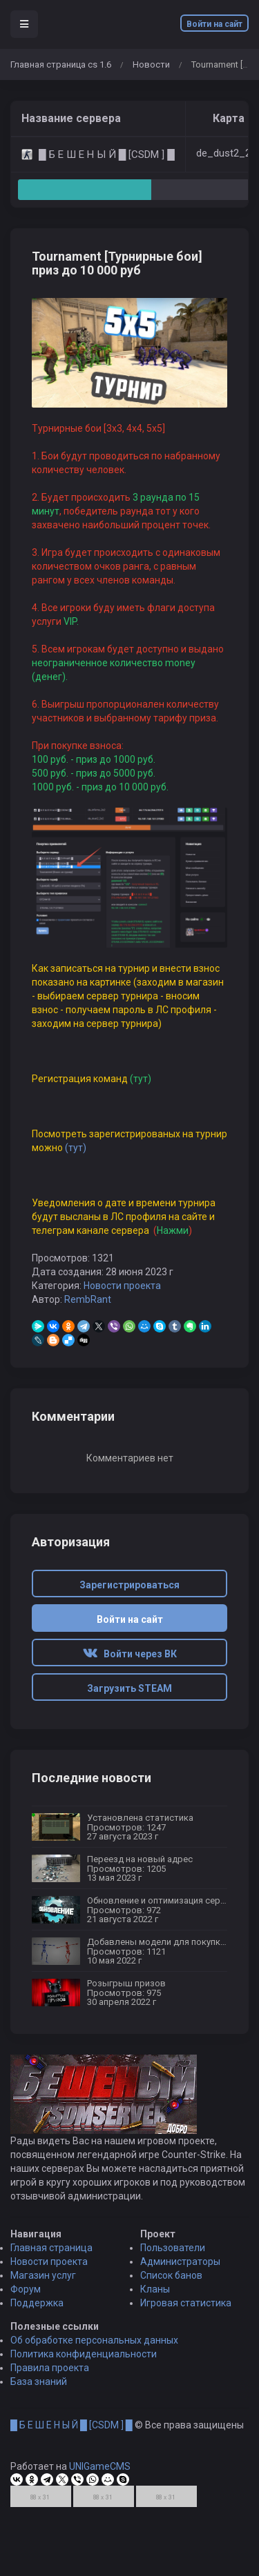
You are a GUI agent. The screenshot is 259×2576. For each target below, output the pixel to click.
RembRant (87, 1299)
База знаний (38, 2411)
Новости (151, 64)
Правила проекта (49, 2397)
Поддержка (37, 2332)
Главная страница (51, 2277)
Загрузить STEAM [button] (129, 1688)
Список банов (171, 2304)
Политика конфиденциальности (83, 2383)
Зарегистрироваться (129, 1584)
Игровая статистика (185, 2332)
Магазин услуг (43, 2304)
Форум (25, 2318)
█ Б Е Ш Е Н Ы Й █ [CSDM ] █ (71, 2454)
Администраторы (180, 2291)
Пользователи (172, 2277)
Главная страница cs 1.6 (60, 64)
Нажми (171, 1230)
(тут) (75, 1147)
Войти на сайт (214, 24)
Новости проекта (122, 1285)
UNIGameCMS (100, 2496)
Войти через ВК (130, 1653)
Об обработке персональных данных (94, 2369)
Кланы (155, 2318)
